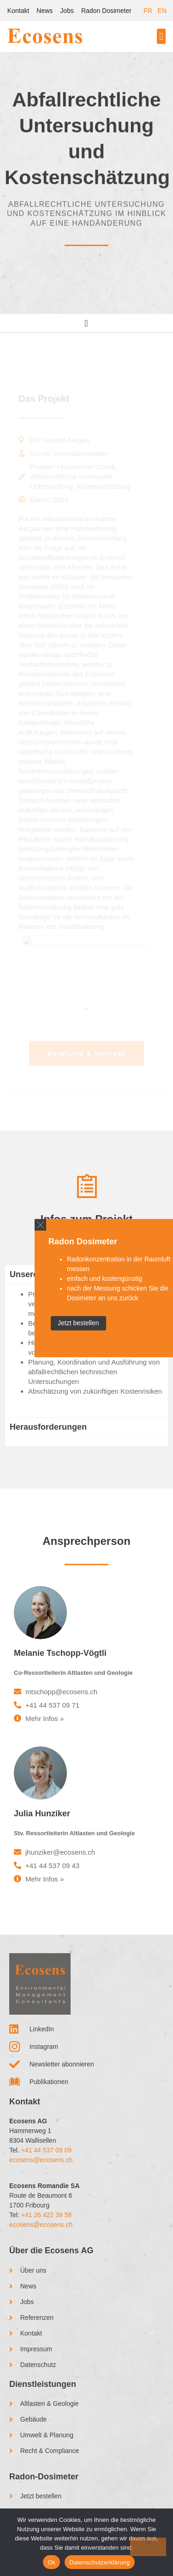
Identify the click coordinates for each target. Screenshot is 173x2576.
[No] (148, 2547)
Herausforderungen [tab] (48, 1427)
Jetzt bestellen (78, 1323)
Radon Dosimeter (106, 10)
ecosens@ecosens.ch (40, 2160)
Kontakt (18, 10)
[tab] (86, 1441)
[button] (161, 36)
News (44, 10)
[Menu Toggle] (86, 323)
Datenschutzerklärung (99, 2562)
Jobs (67, 10)
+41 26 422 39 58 (46, 2215)
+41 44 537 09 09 (46, 2150)
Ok (51, 2562)
